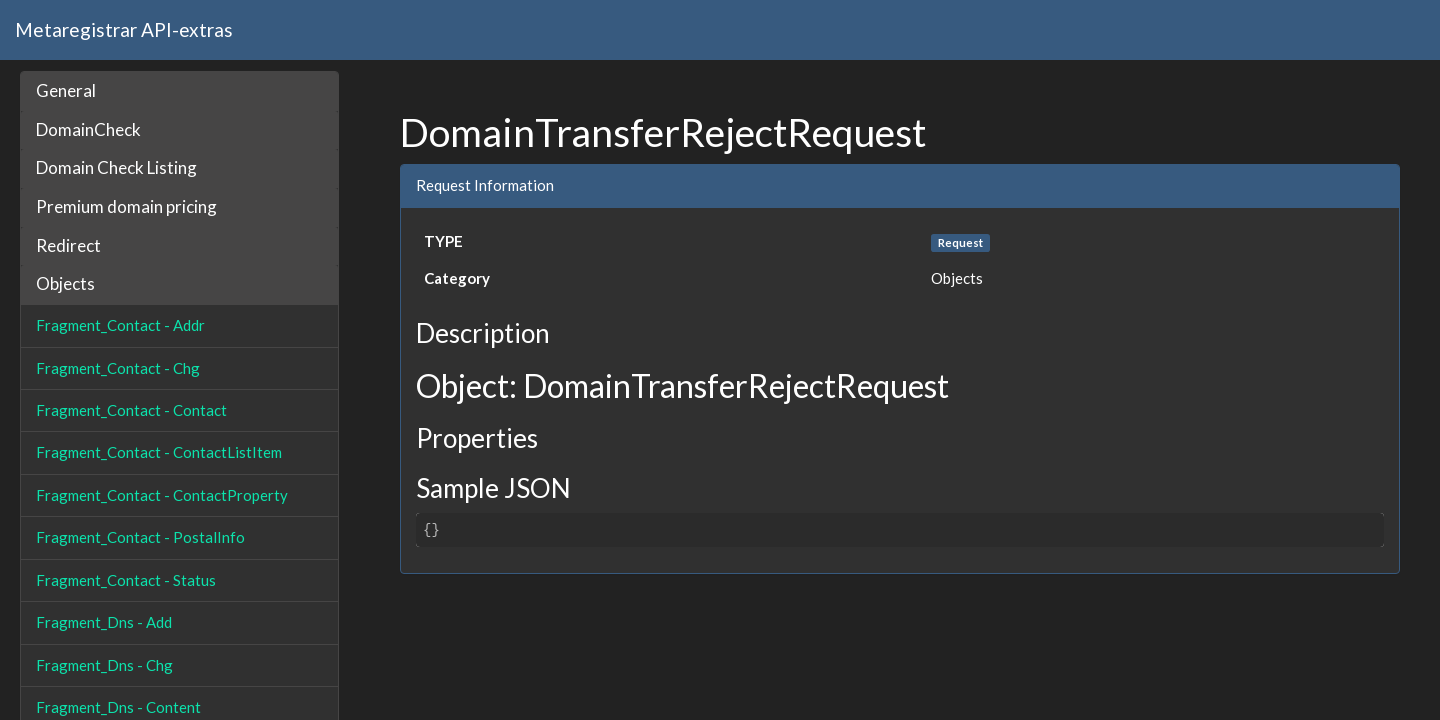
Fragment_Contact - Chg (118, 368)
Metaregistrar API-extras (124, 29)
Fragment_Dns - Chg (104, 665)
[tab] (179, 91)
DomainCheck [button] (88, 129)
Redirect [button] (68, 245)
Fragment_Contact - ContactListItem (159, 452)
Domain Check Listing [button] (116, 167)
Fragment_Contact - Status (126, 580)
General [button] (66, 90)
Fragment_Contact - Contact (131, 410)
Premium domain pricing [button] (126, 206)
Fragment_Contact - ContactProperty (162, 495)
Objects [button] (65, 283)
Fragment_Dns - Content (118, 707)
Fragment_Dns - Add (104, 622)
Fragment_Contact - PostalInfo (140, 537)
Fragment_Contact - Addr (120, 325)
